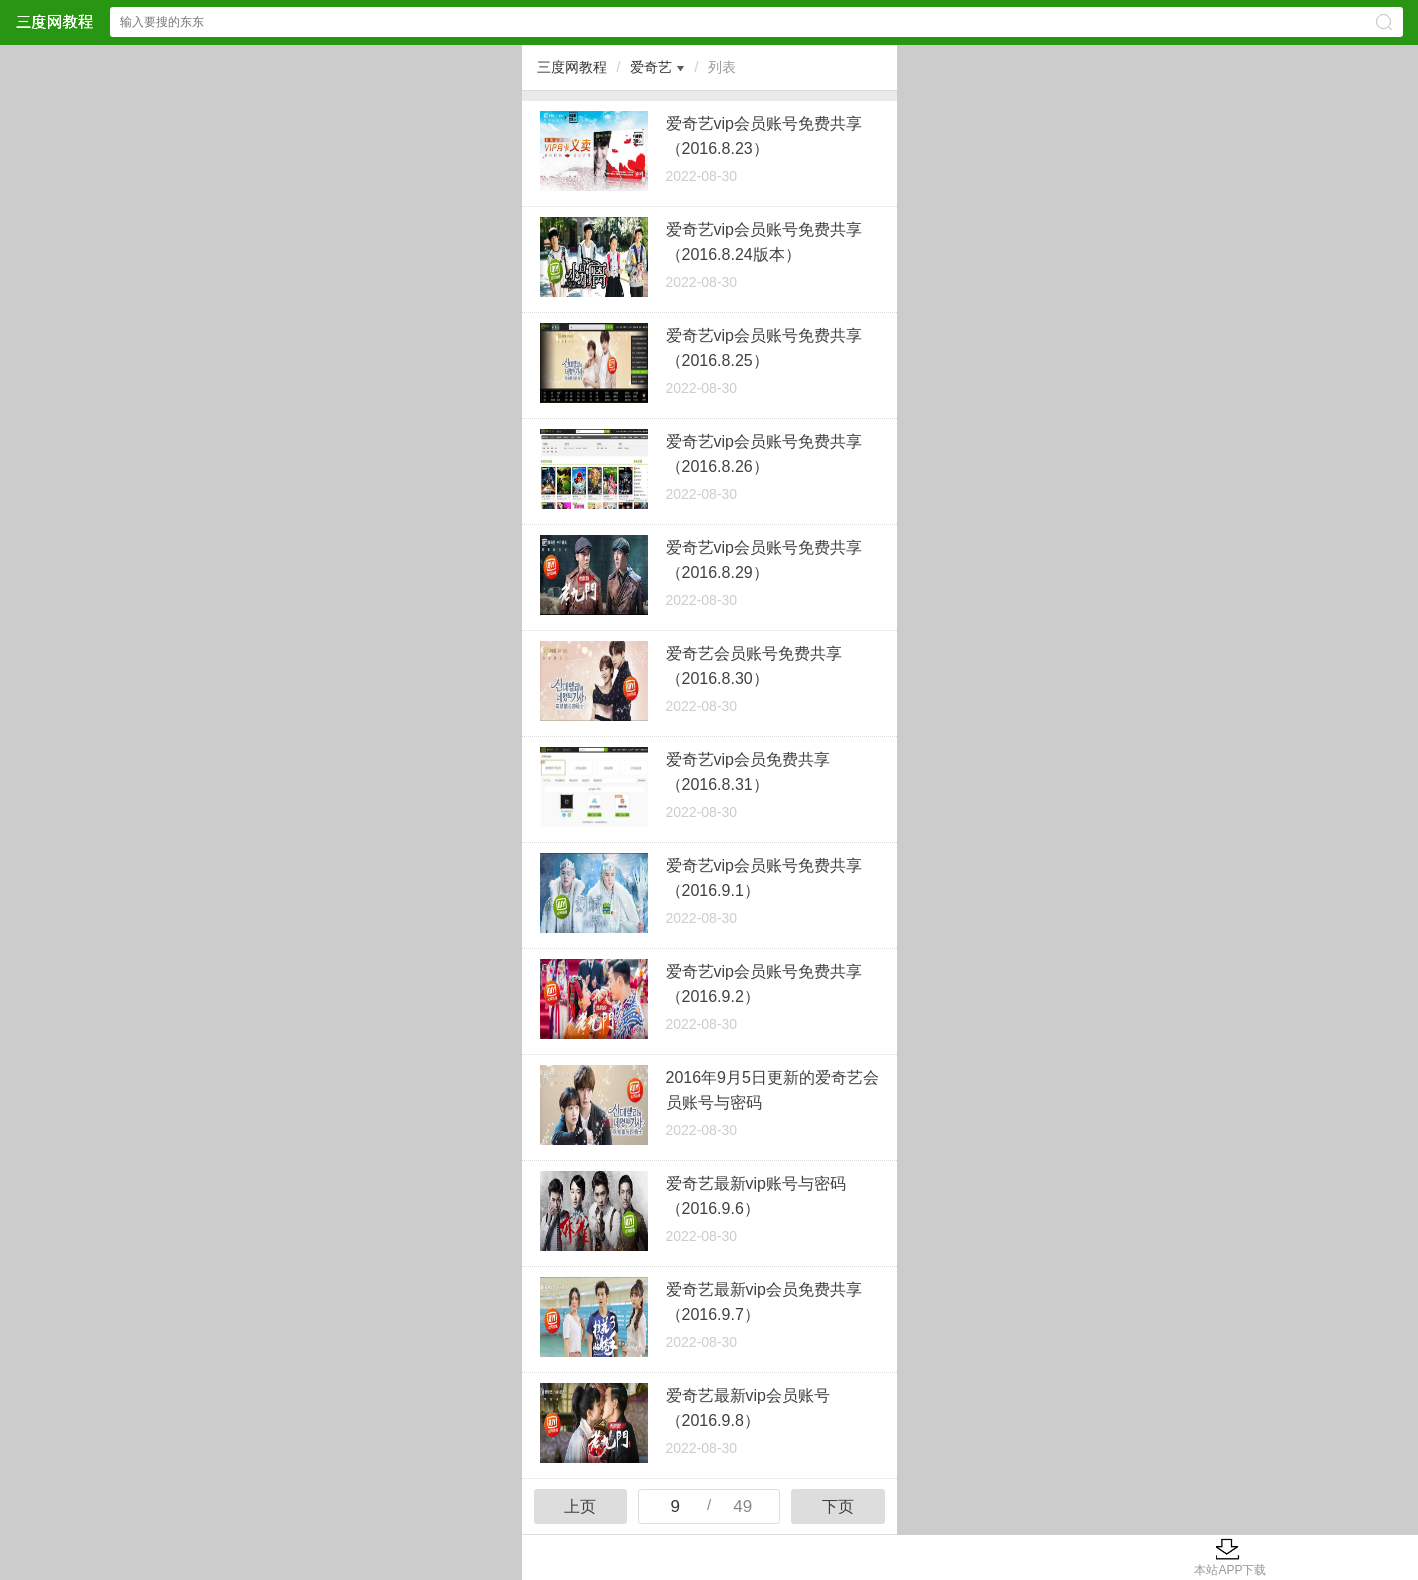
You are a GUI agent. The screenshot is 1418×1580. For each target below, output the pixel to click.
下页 (838, 1506)
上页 (580, 1506)
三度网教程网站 (54, 21)
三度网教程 (572, 67)
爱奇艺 (651, 67)
